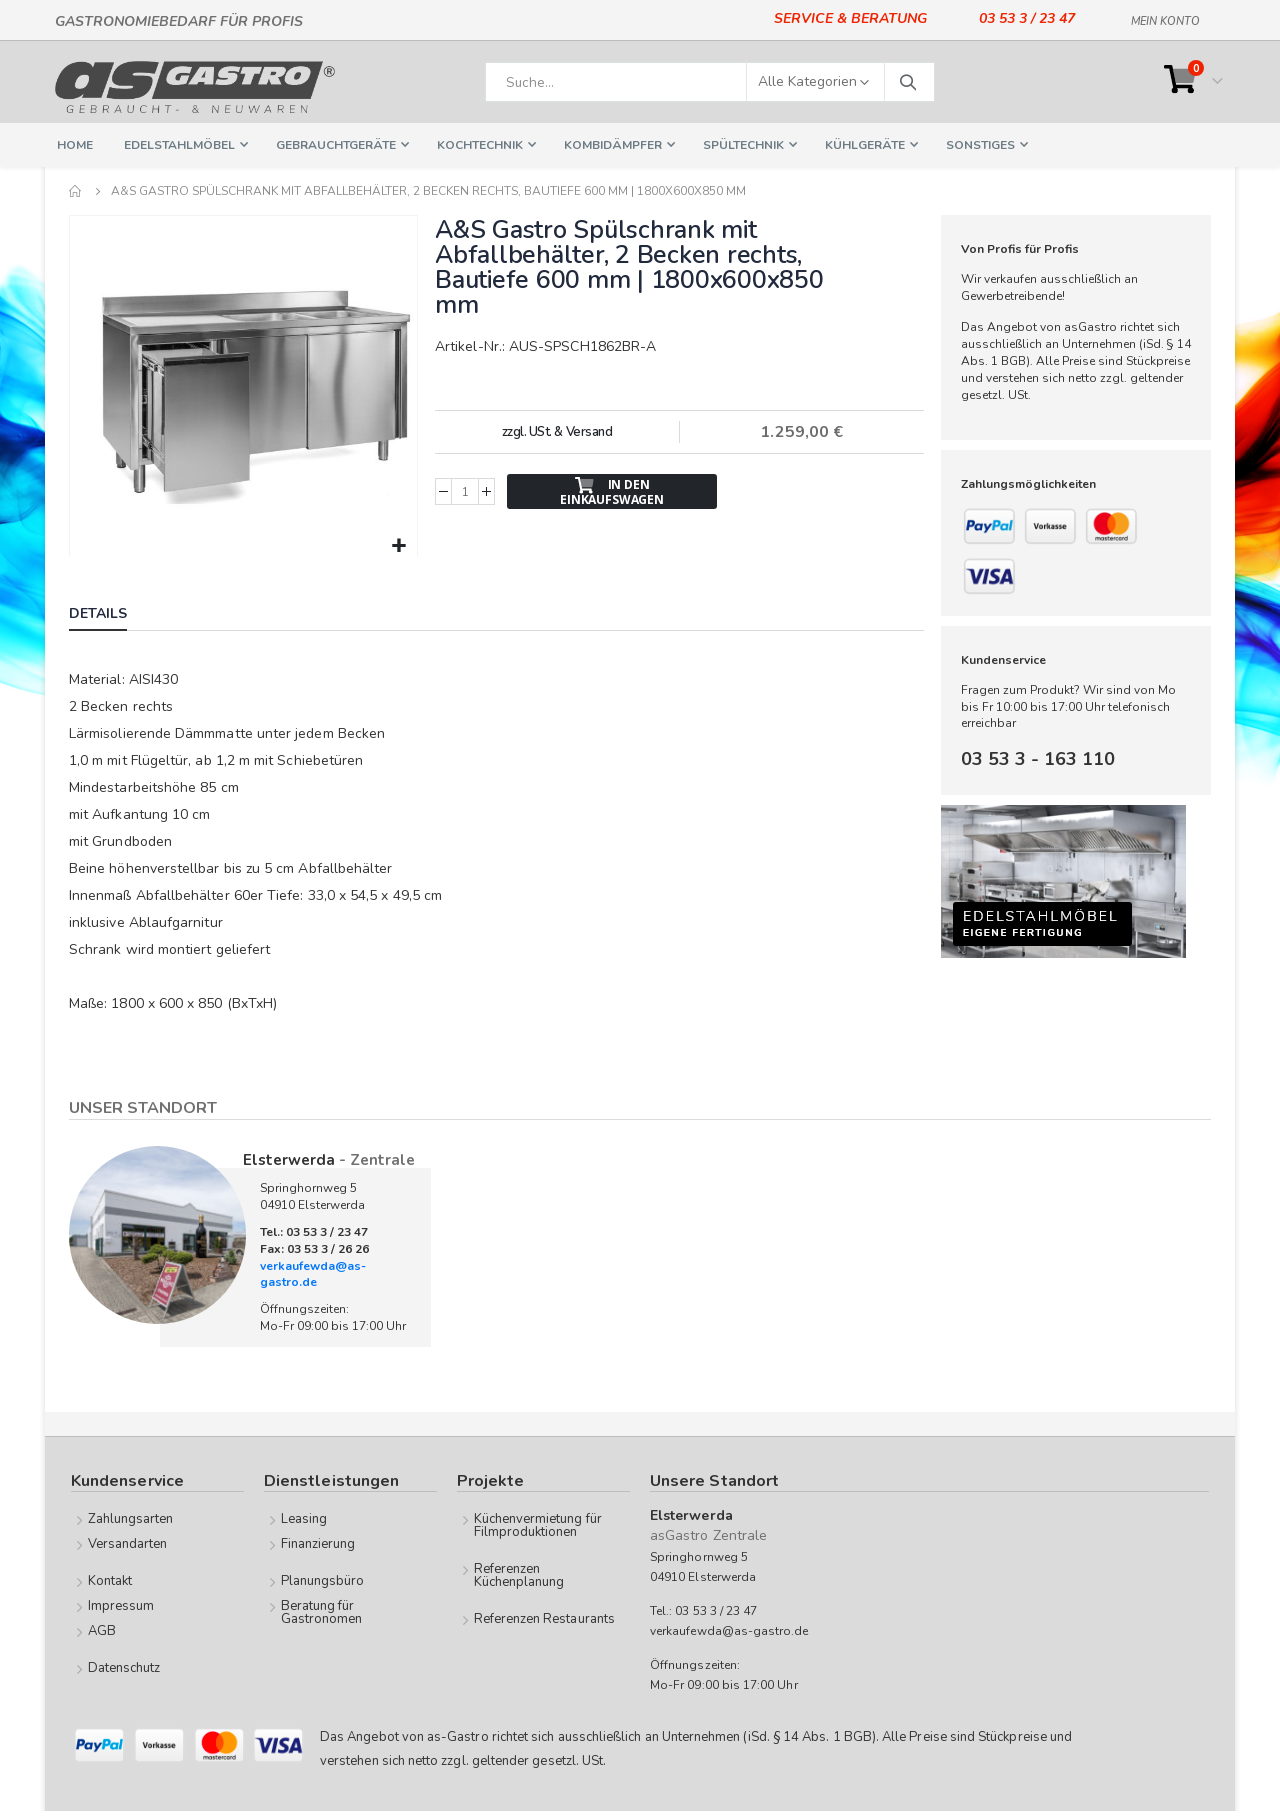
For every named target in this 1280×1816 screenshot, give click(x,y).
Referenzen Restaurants (544, 1617)
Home (76, 191)
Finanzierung (318, 1542)
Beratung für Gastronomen (322, 1610)
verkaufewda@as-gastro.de (313, 1272)
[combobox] (710, 82)
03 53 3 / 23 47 (1027, 18)
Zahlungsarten (131, 1517)
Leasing (304, 1517)
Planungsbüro (323, 1579)
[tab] (113, 614)
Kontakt (110, 1579)
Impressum (121, 1604)
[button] (398, 544)
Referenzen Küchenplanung (519, 1573)
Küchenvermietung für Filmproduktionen (538, 1523)
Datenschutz (124, 1666)
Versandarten (128, 1542)
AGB (102, 1629)
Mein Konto (1165, 18)
